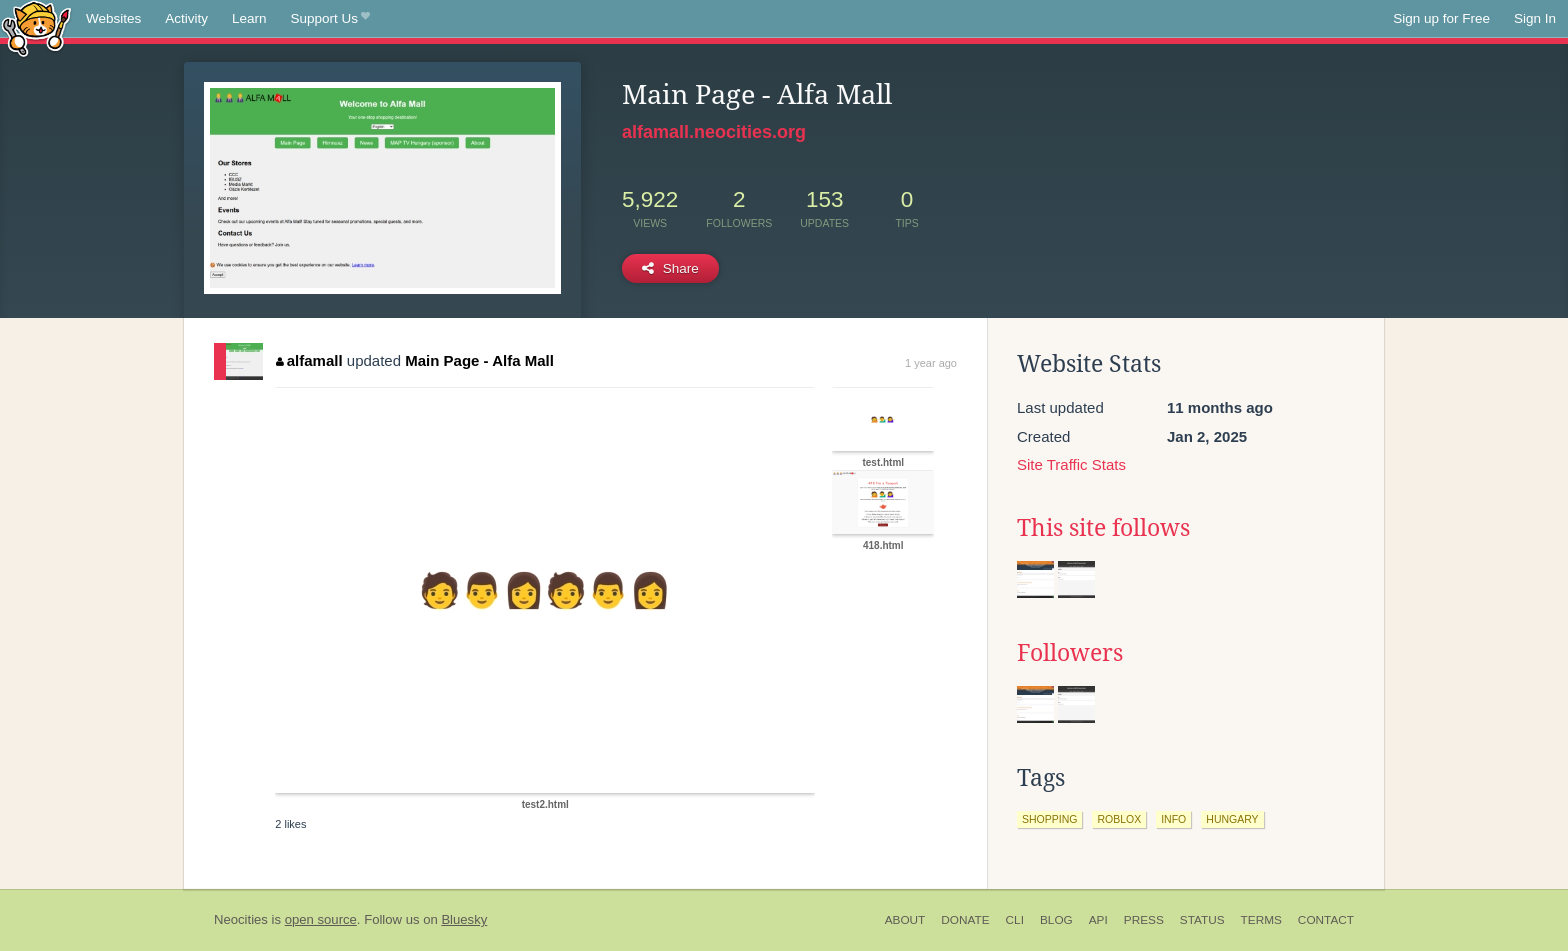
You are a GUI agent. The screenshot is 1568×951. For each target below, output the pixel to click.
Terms (1261, 920)
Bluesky (464, 919)
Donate (965, 920)
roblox (1119, 819)
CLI (1015, 920)
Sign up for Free (1441, 18)
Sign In (1535, 18)
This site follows (1103, 528)
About (905, 920)
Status (1202, 920)
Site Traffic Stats (1071, 464)
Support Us (330, 19)
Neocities (241, 919)
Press (1144, 920)
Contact (1326, 920)
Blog (1056, 920)
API (1098, 920)
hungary (1232, 819)
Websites (113, 18)
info (1173, 819)
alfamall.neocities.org (714, 132)
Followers (1070, 653)
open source (321, 919)
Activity (186, 18)
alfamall (309, 360)
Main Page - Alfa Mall (479, 360)
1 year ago (931, 363)
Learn (249, 18)
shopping (1049, 819)
